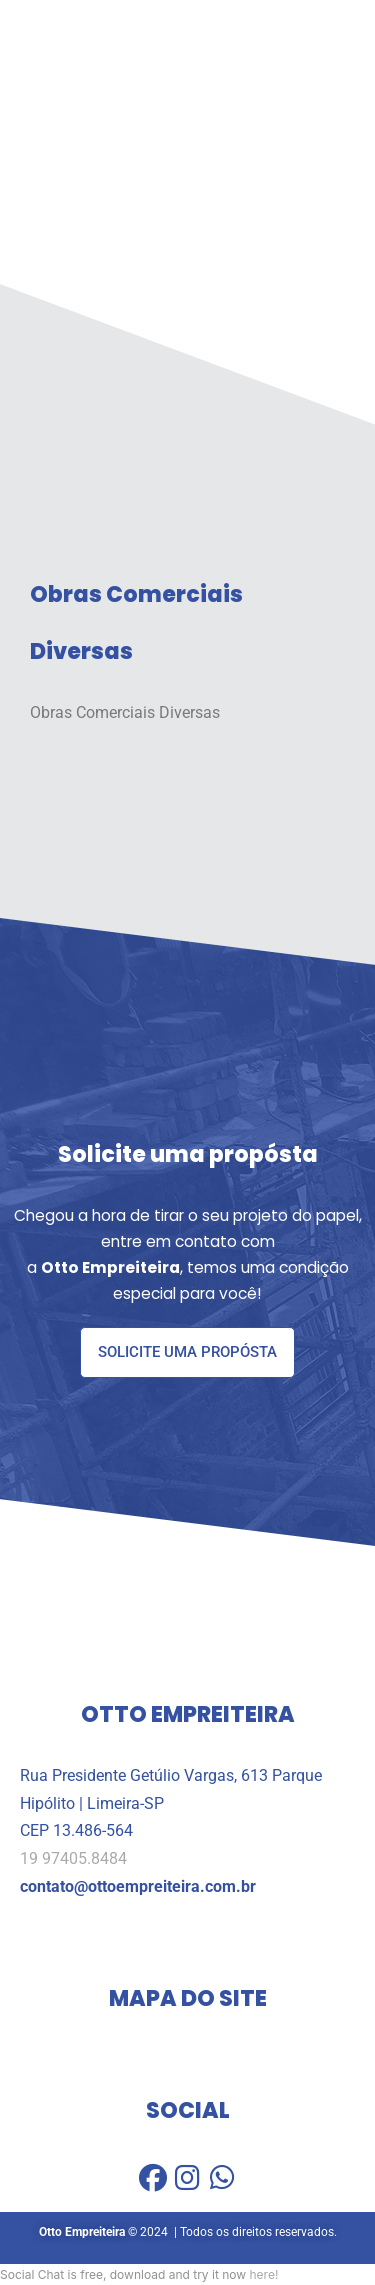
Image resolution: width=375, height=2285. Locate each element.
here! (263, 2274)
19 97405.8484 (73, 1859)
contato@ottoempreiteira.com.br (138, 1887)
